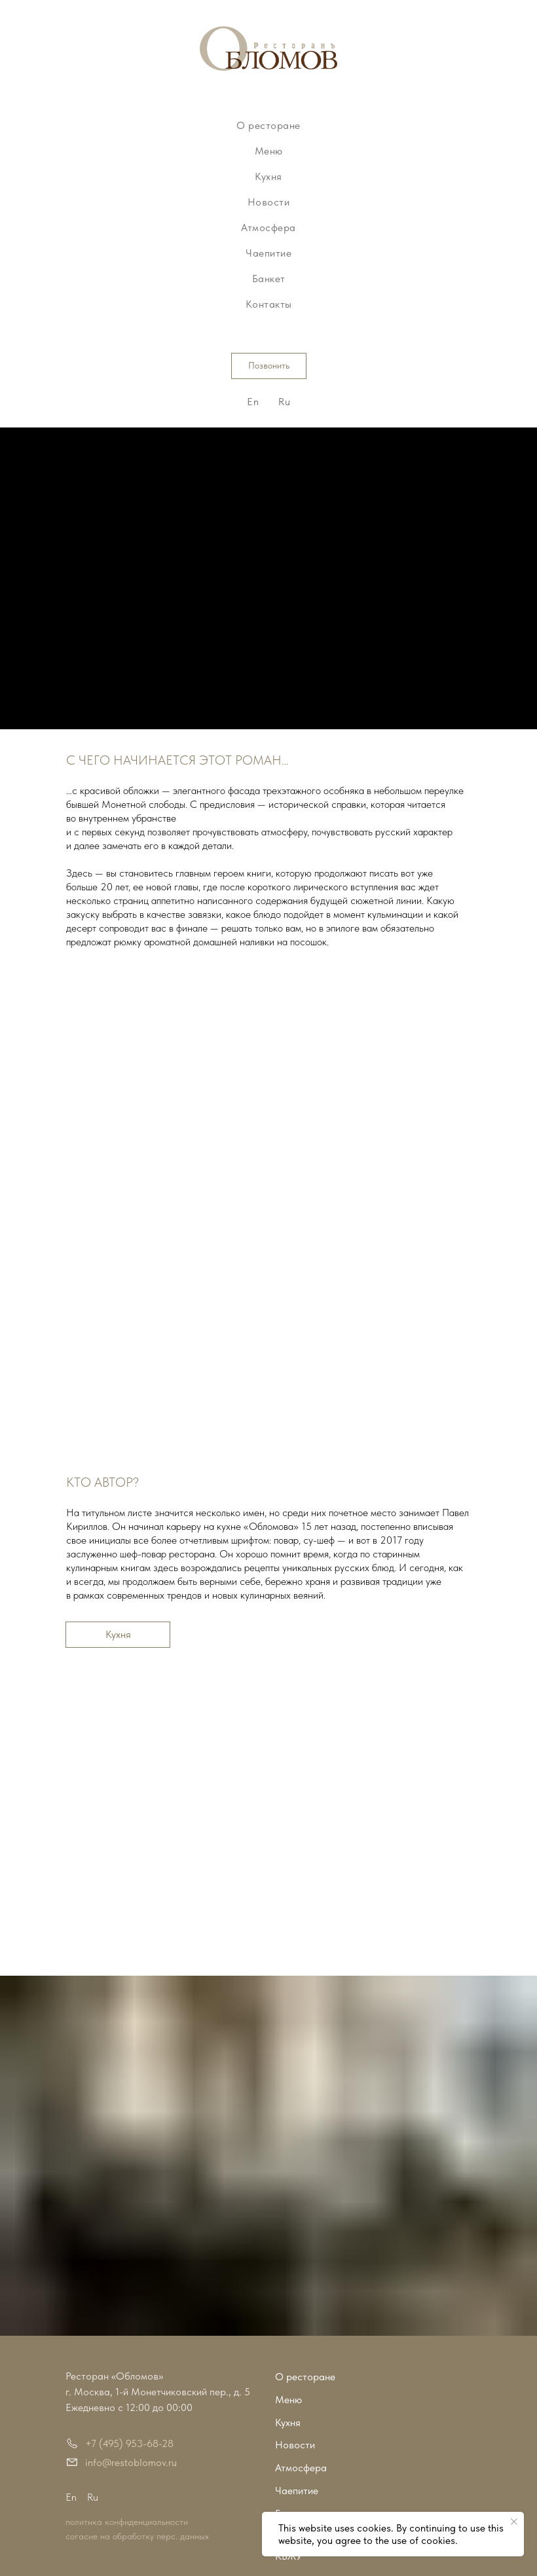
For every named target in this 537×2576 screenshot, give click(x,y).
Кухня (268, 176)
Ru (284, 401)
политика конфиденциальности (126, 2521)
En (253, 401)
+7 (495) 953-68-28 (129, 2443)
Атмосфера (268, 227)
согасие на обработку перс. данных (137, 2536)
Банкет (269, 278)
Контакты (269, 304)
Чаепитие (268, 253)
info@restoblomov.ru (131, 2462)
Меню (269, 151)
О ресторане (268, 125)
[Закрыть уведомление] (514, 2521)
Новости (269, 202)
